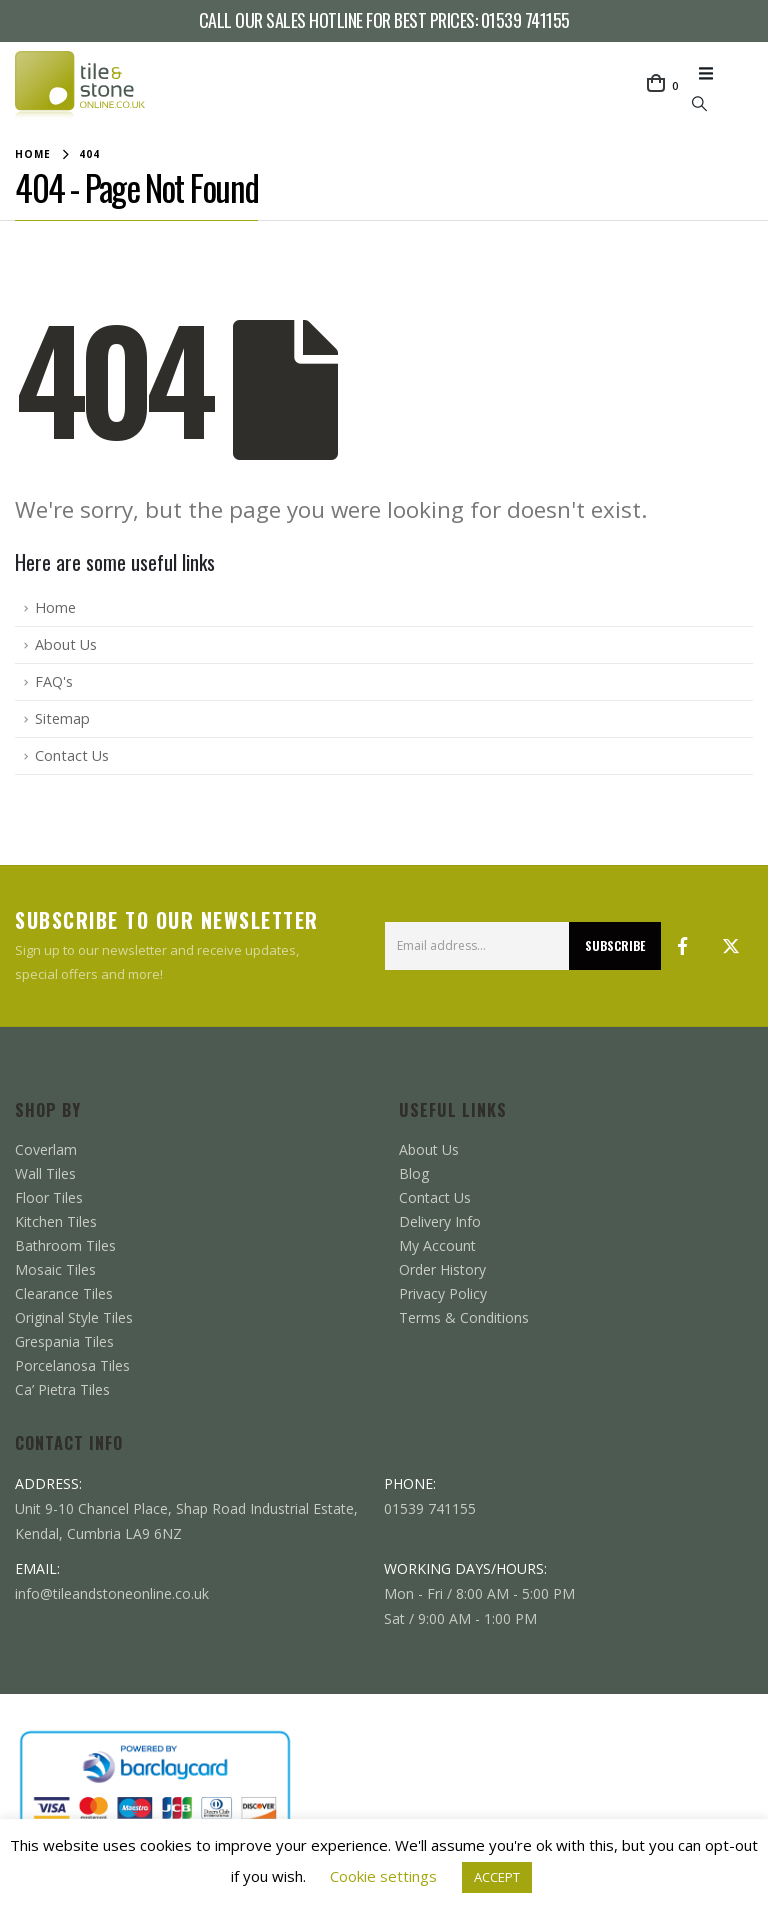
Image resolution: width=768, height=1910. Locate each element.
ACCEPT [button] (497, 1877)
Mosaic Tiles (55, 1269)
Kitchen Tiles (56, 1221)
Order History (442, 1269)
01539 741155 (525, 20)
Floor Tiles (49, 1197)
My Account (437, 1245)
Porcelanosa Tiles (72, 1365)
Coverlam (46, 1149)
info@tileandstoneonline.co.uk (112, 1593)
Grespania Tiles (64, 1341)
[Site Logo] (80, 86)
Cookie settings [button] (383, 1876)
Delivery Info (440, 1221)
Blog (414, 1173)
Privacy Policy (443, 1293)
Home (55, 607)
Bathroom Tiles (65, 1245)
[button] (712, 73)
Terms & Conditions (464, 1317)
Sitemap (62, 718)
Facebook (683, 946)
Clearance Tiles (64, 1293)
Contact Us (72, 755)
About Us (66, 644)
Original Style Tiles (74, 1317)
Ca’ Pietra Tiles (62, 1389)
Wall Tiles (45, 1173)
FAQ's (54, 681)
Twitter (731, 946)
